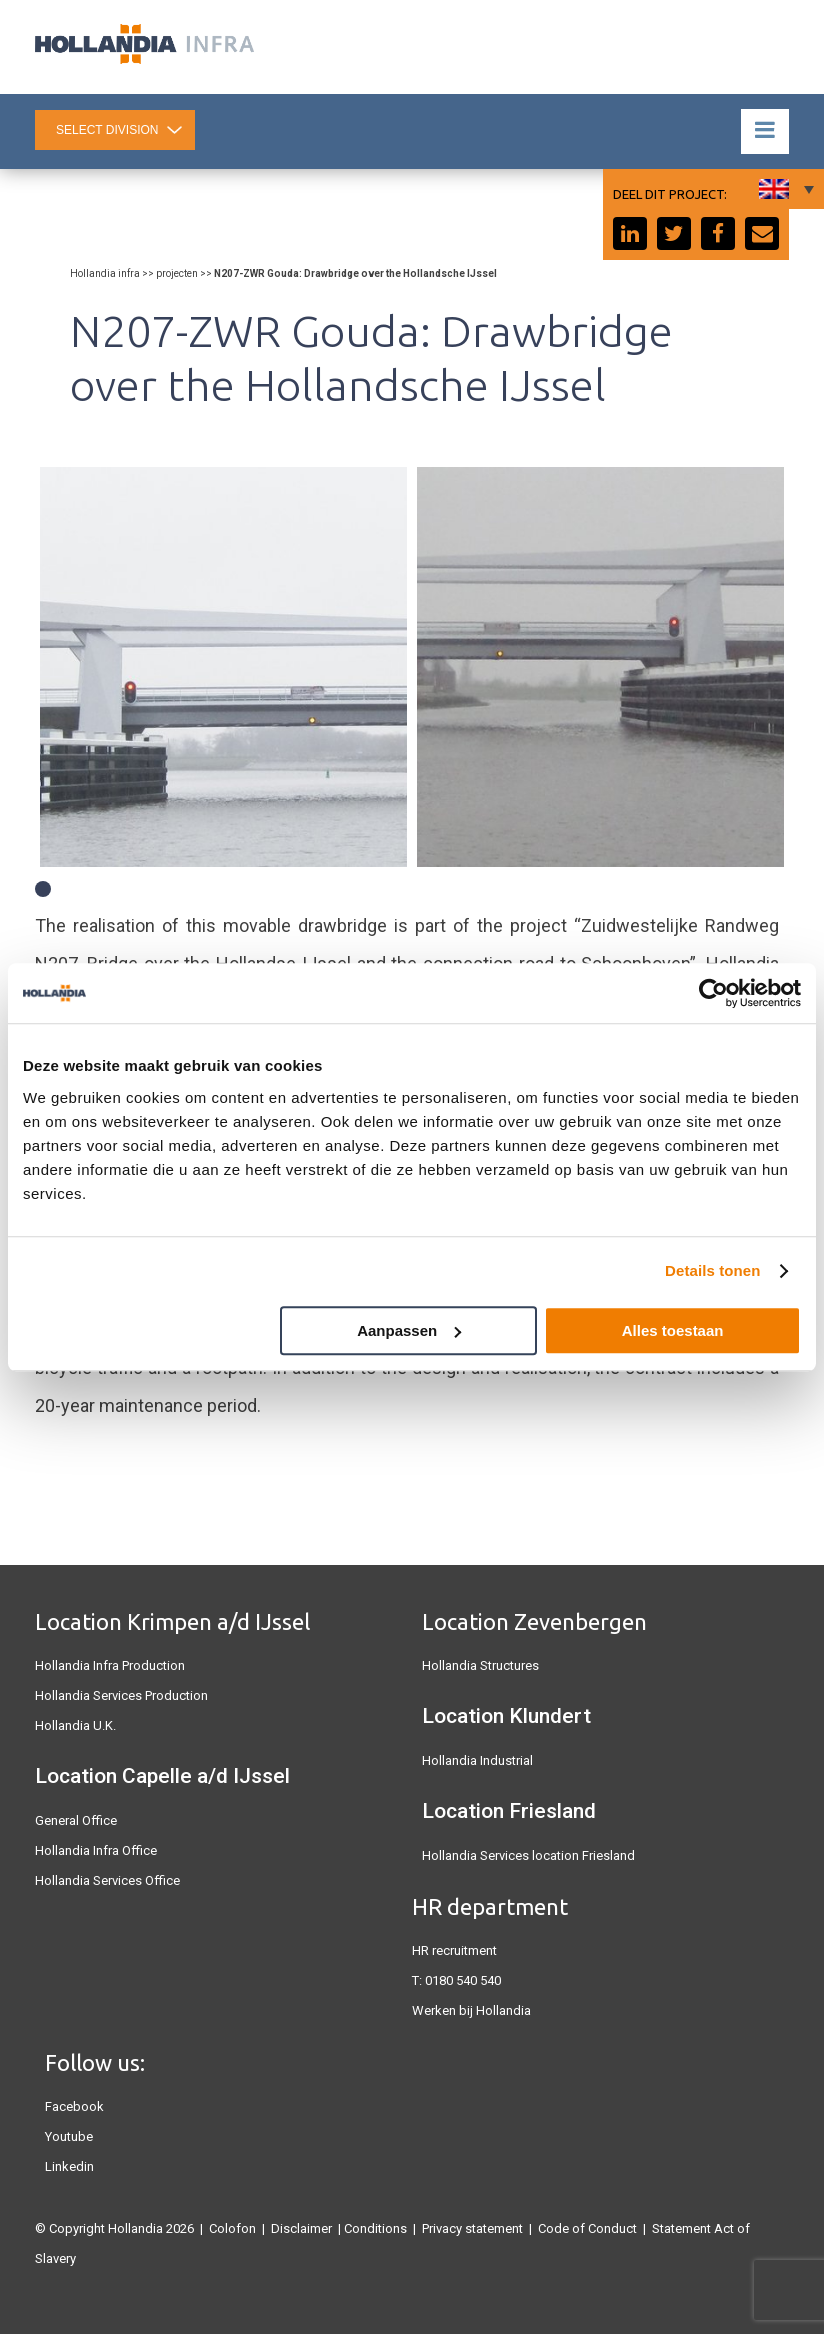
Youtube (69, 2136)
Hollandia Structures (480, 1665)
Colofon (232, 2228)
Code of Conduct (587, 2228)
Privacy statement (472, 2228)
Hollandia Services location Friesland (528, 1855)
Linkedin (69, 2166)
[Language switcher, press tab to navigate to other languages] (784, 189)
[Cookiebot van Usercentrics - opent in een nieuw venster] (713, 993)
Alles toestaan (673, 1330)
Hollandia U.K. (75, 1725)
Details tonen (712, 1270)
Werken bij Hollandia (471, 2010)
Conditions (375, 2228)
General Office (76, 1820)
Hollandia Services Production (121, 1695)
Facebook (74, 2106)
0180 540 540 (463, 1980)
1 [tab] (43, 889)
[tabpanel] (223, 667)
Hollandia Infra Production (110, 1665)
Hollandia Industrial (477, 1760)
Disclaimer (301, 2228)
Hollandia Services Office (107, 1880)
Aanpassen (409, 1330)
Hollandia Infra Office (96, 1850)
